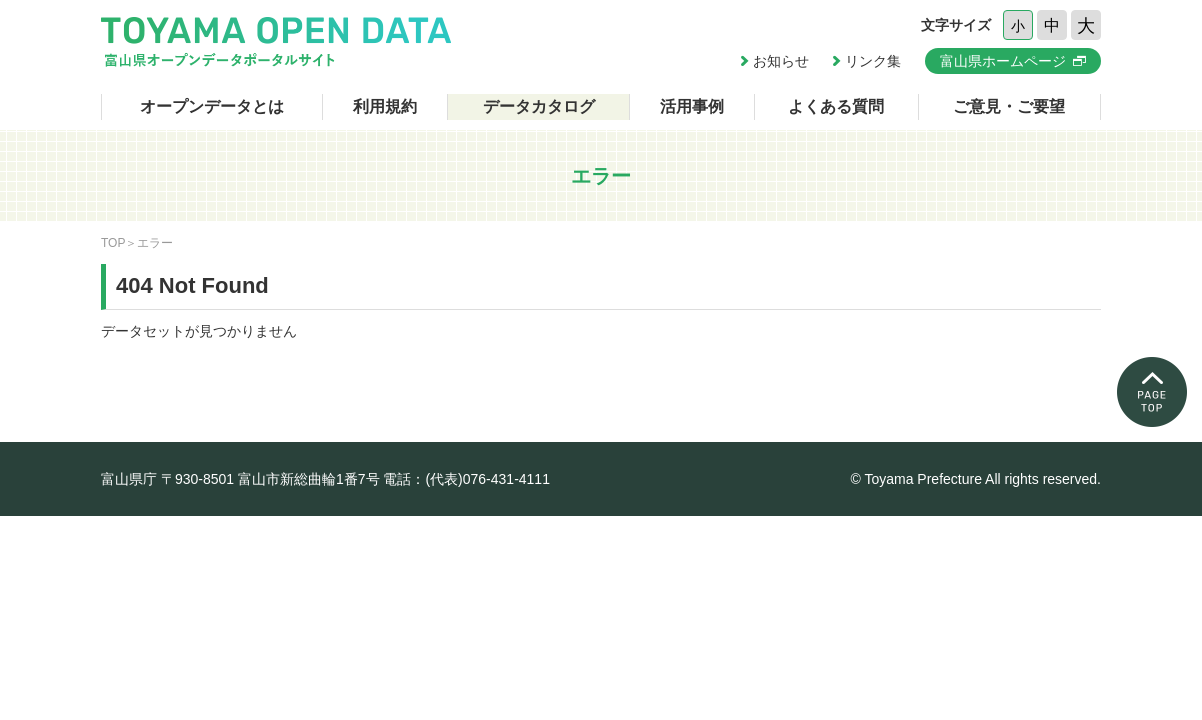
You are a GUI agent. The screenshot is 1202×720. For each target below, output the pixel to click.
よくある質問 (836, 106)
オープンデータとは (212, 106)
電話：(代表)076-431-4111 (466, 479)
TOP (113, 243)
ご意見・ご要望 (1009, 106)
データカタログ (539, 106)
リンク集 (873, 61)
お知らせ (781, 61)
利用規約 (385, 106)
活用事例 (692, 106)
